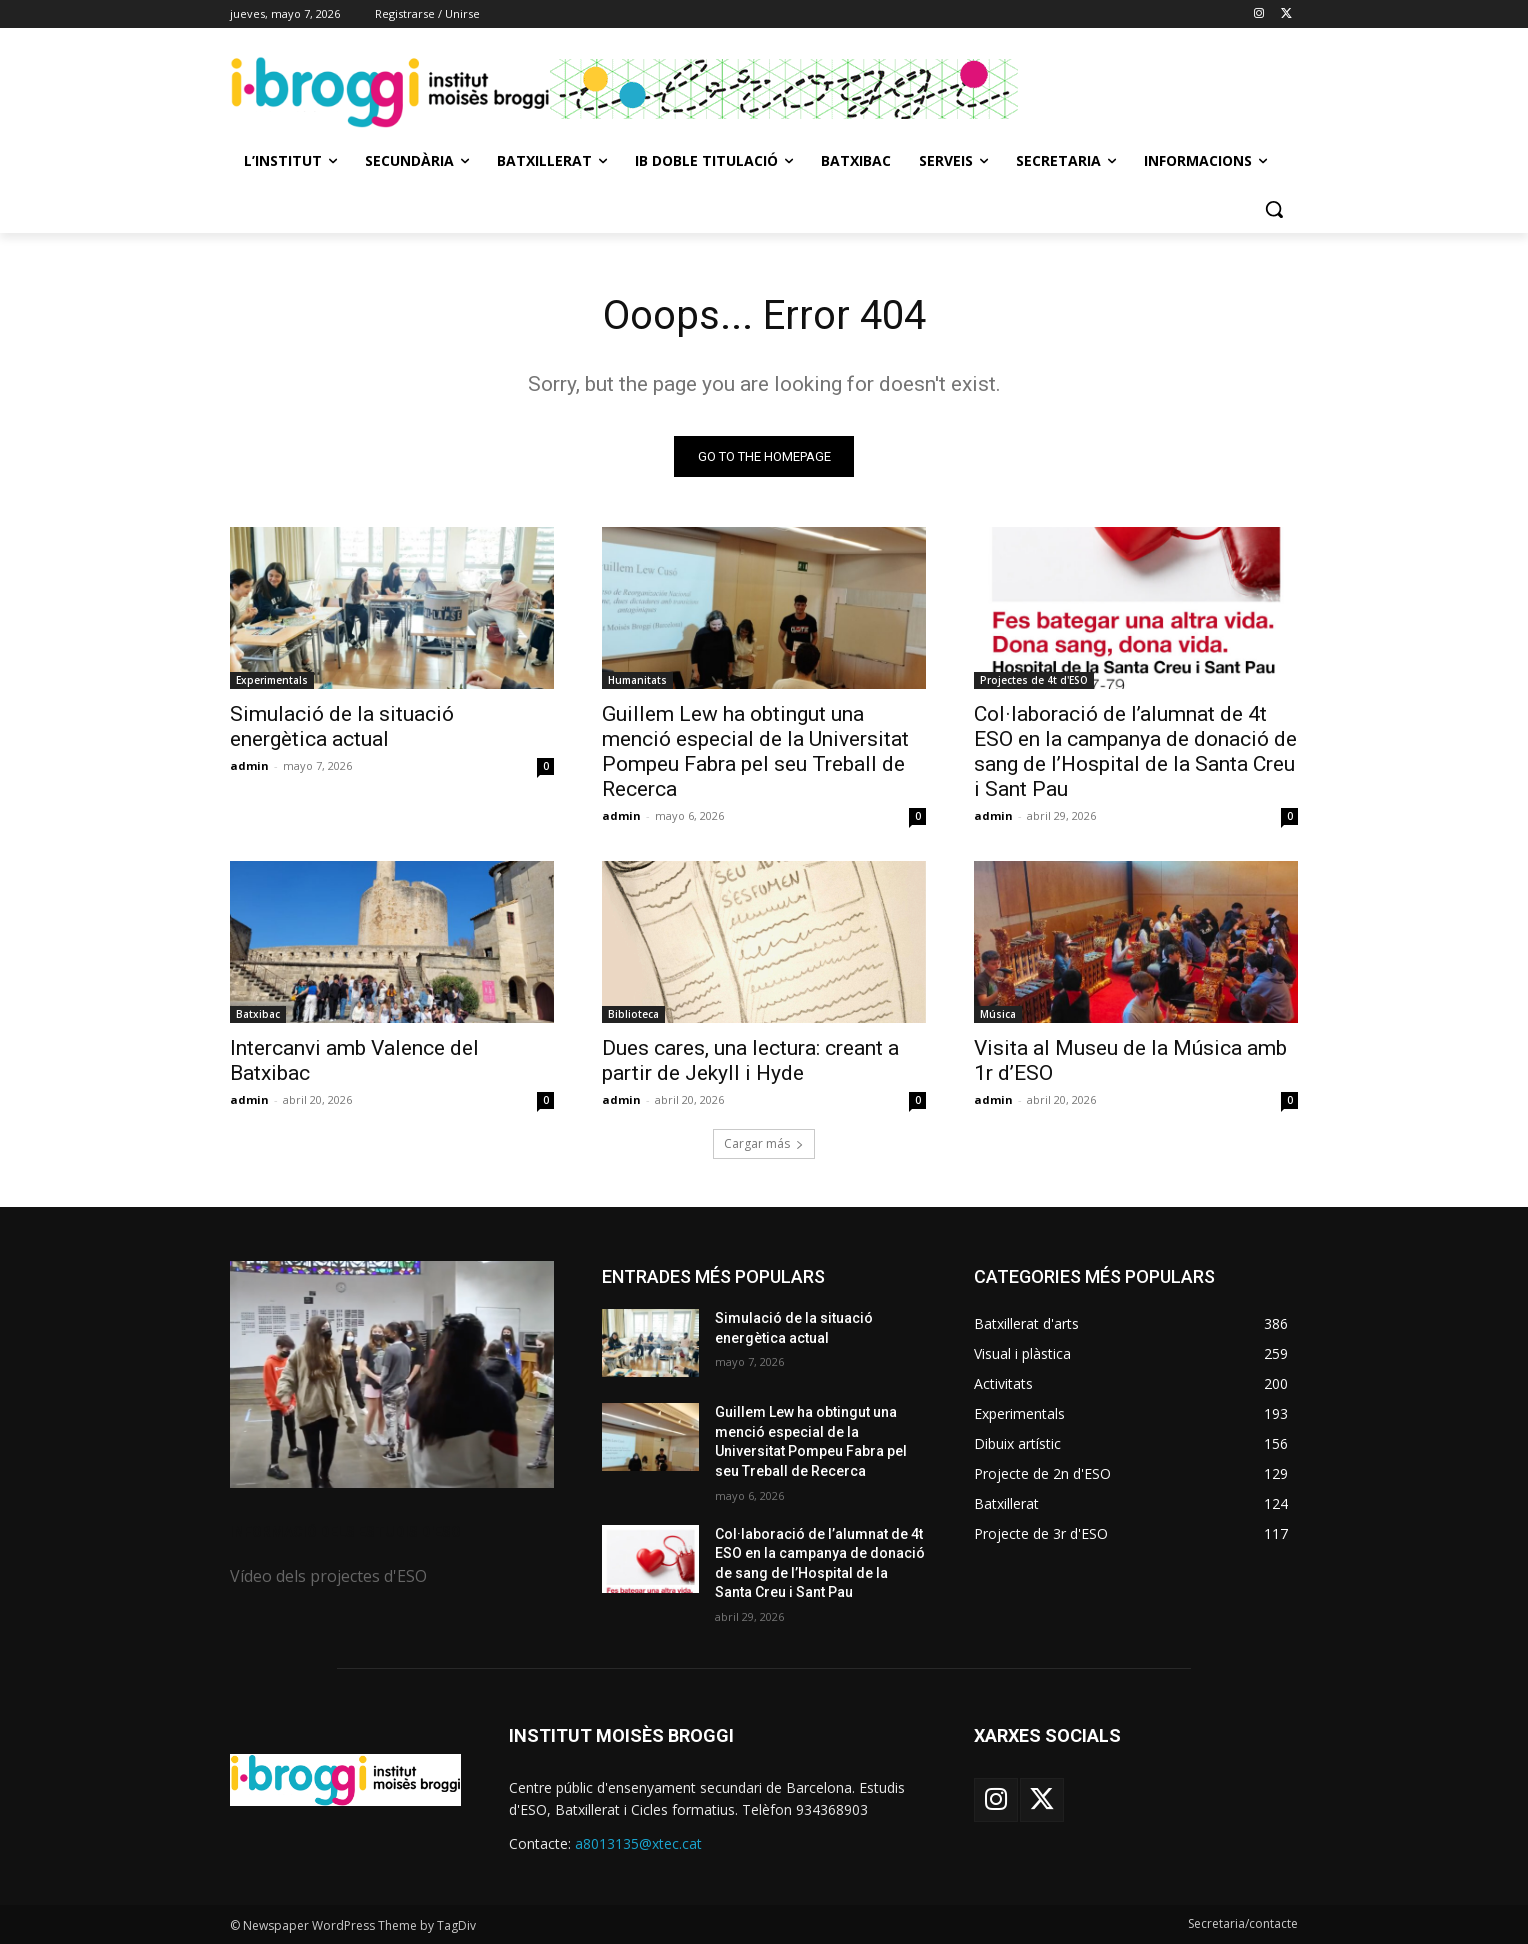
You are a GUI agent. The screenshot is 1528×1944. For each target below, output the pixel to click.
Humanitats (637, 680)
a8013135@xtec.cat (638, 1843)
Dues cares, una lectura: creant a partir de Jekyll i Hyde (750, 1060)
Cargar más (764, 1143)
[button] (1274, 209)
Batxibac (258, 1014)
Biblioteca (633, 1014)
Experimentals (272, 680)
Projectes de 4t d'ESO (1034, 680)
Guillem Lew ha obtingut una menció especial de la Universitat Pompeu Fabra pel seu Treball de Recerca (755, 751)
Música (998, 1014)
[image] (392, 1374)
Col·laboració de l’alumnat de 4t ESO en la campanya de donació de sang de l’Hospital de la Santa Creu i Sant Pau (1135, 751)
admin (249, 765)
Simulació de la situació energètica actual (342, 726)
